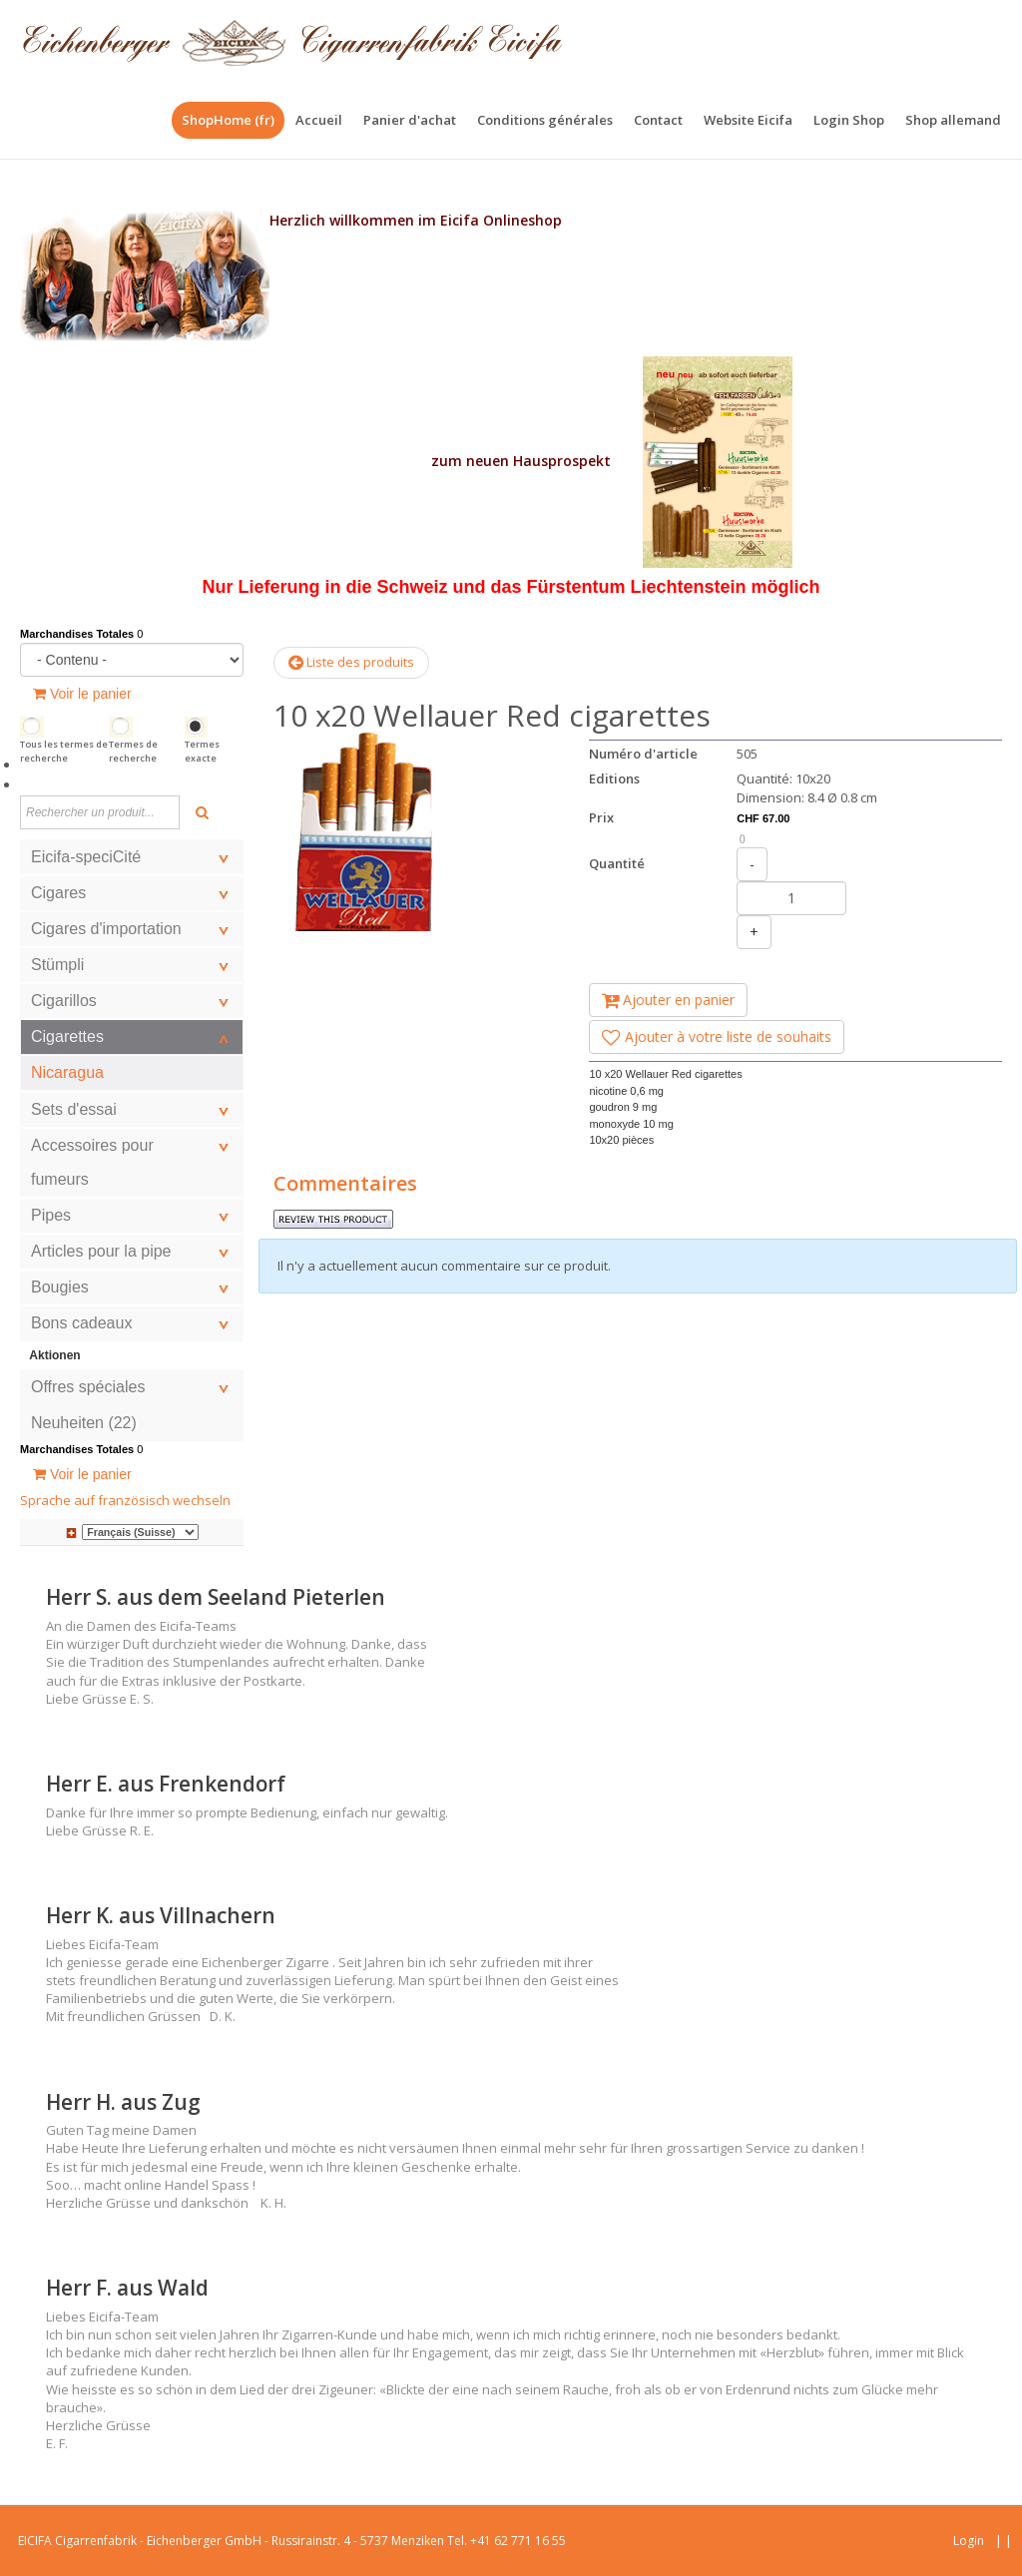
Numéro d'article (643, 754)
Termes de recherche (133, 751)
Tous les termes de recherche (64, 751)
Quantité (617, 863)
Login (968, 2540)
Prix (601, 817)
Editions (614, 778)
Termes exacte (202, 751)
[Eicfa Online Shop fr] (292, 40)
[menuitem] (318, 120)
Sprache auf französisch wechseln (125, 1500)
